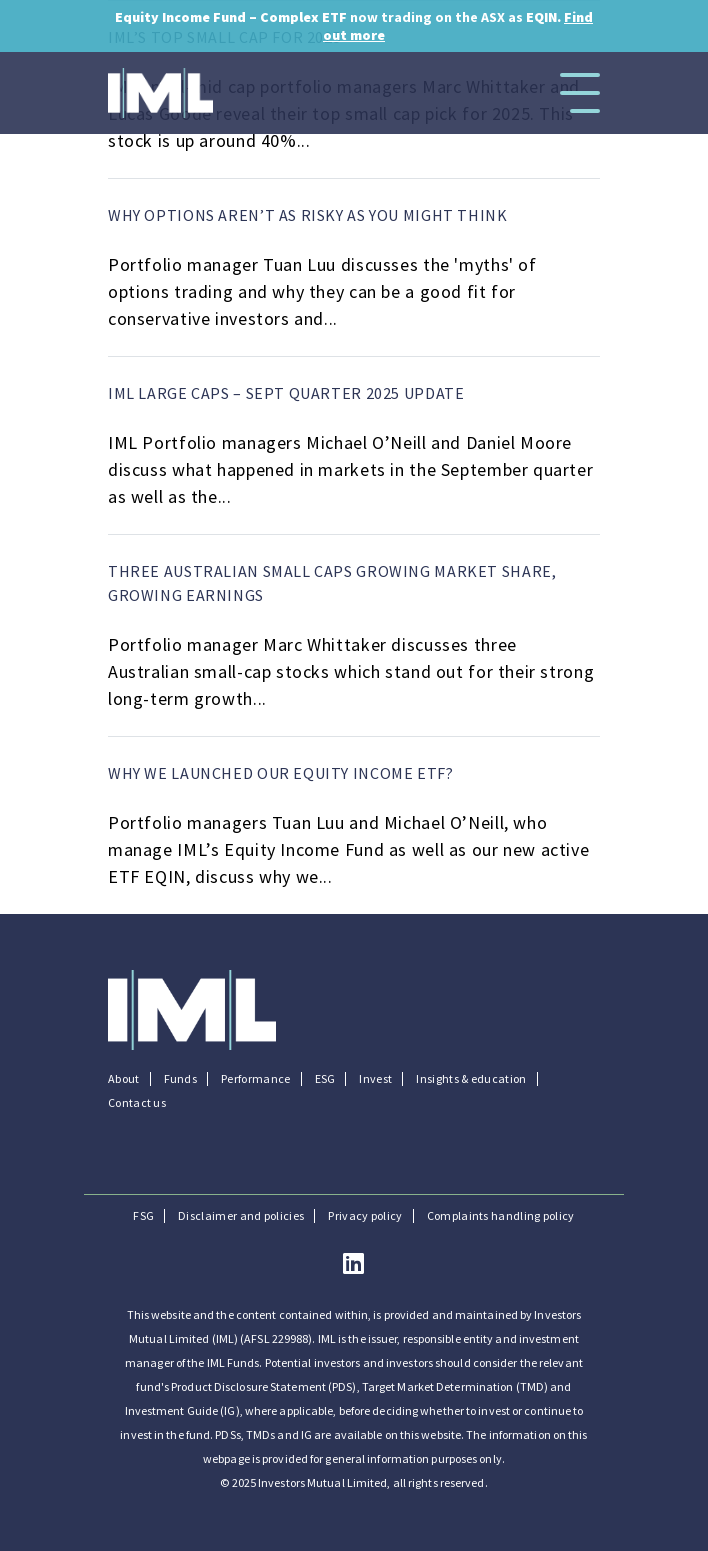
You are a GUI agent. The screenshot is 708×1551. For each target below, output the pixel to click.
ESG (325, 1079)
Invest (375, 1079)
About (124, 1079)
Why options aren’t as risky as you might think (308, 215)
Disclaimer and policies (241, 1216)
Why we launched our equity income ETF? (281, 773)
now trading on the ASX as (354, 26)
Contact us (137, 1103)
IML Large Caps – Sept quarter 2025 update (286, 393)
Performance (255, 1079)
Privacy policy (365, 1216)
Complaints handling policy (501, 1216)
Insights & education (471, 1079)
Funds (181, 1079)
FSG (143, 1216)
